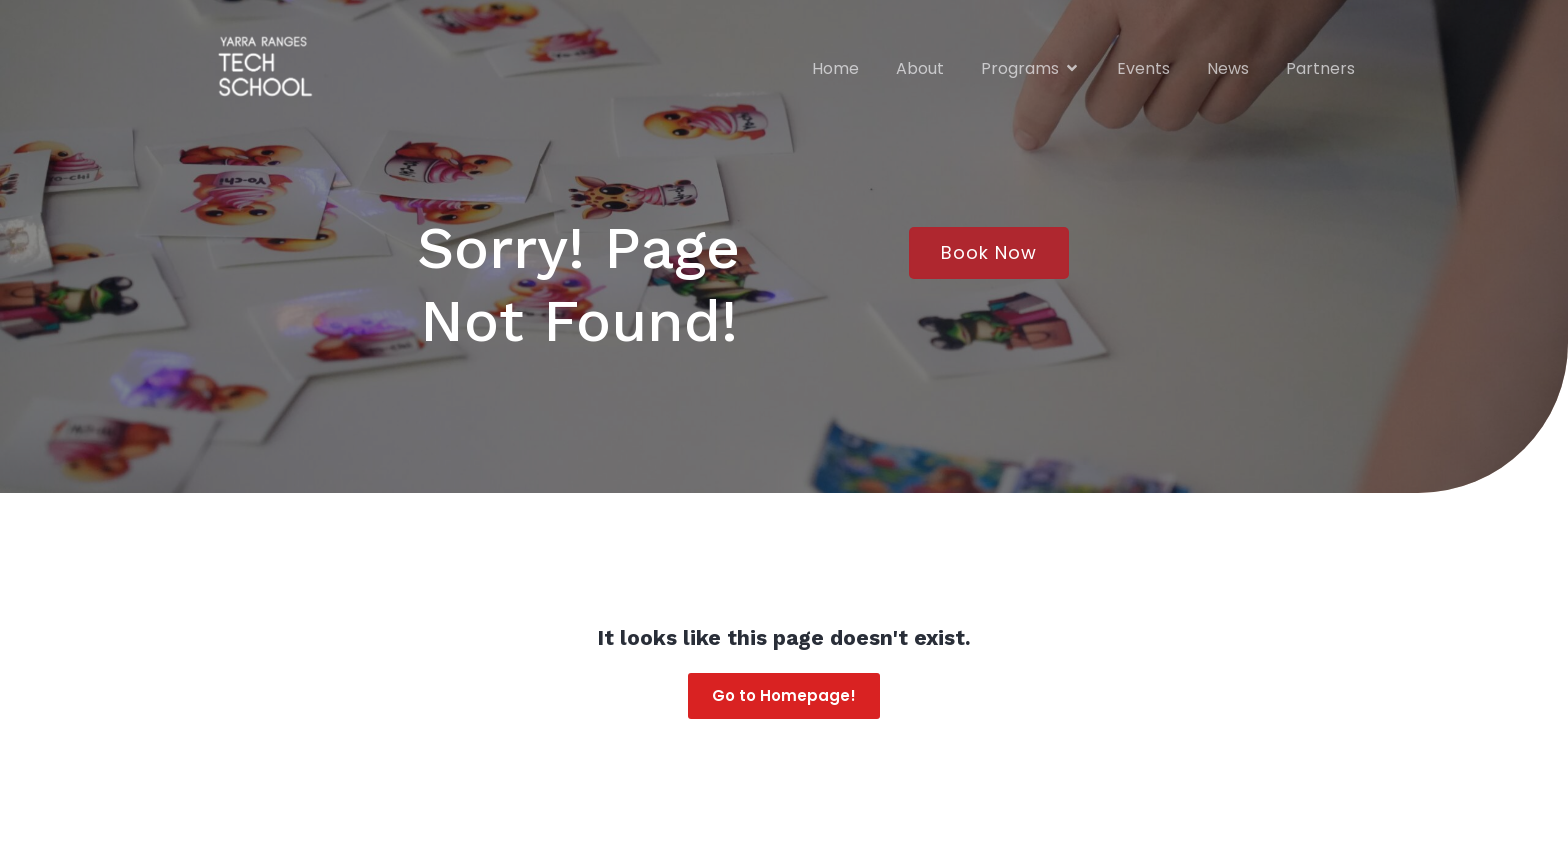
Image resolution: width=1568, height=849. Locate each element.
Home (835, 67)
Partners (1320, 67)
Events (1143, 67)
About (920, 67)
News (1228, 67)
